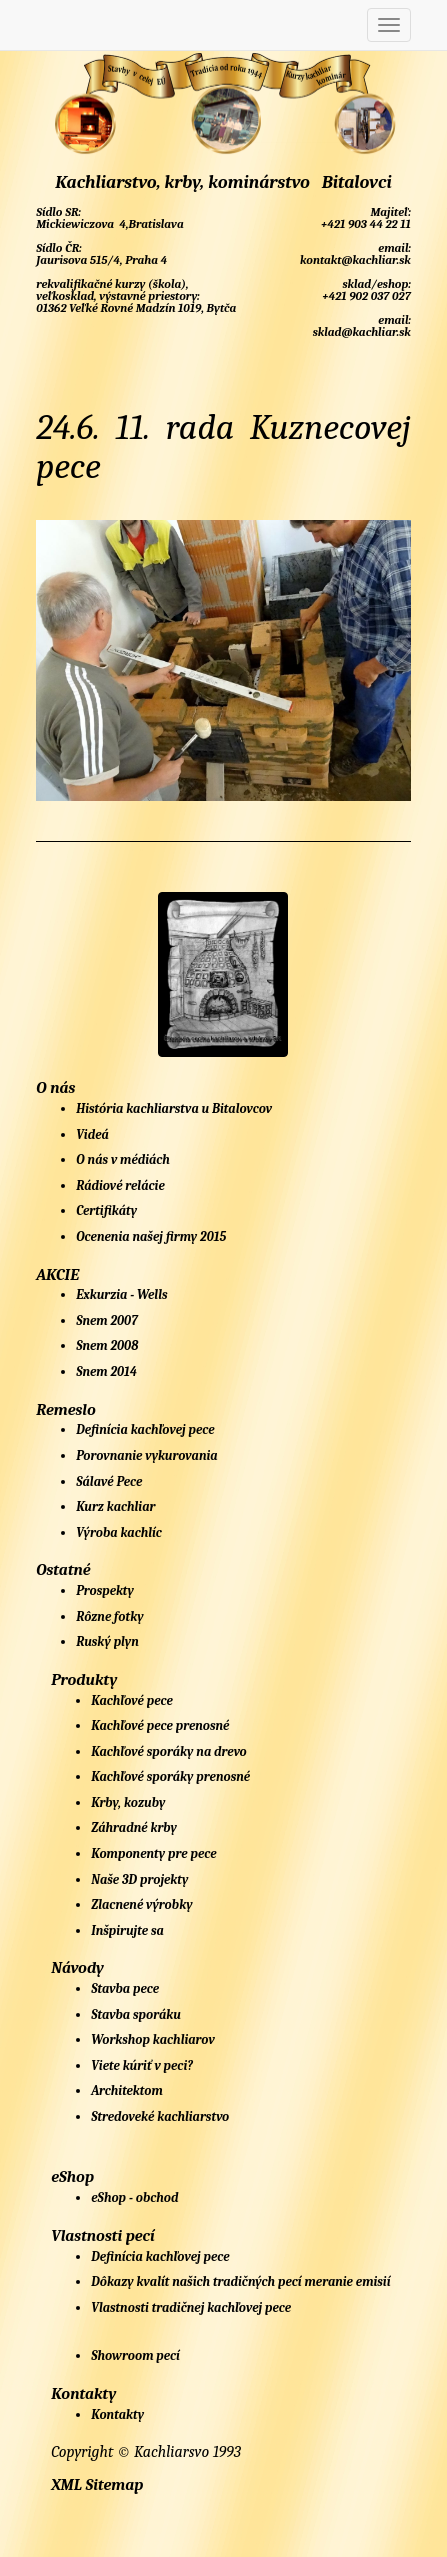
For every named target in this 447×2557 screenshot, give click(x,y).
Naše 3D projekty (139, 1879)
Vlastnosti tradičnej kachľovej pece (191, 2307)
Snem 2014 (106, 1371)
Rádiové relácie (120, 1185)
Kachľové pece (132, 1700)
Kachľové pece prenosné (160, 1725)
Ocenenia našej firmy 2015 (151, 1236)
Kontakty (117, 2414)
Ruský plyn (107, 1641)
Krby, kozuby (128, 1802)
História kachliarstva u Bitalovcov (174, 1108)
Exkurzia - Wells (121, 1294)
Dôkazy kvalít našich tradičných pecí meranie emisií (240, 2281)
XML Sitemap (97, 2485)
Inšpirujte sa (127, 1930)
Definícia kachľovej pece (145, 1429)
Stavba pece (125, 1988)
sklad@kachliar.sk (360, 332)
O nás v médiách (123, 1159)
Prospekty (105, 1590)
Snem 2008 (107, 1345)
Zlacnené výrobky (141, 1904)
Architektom (127, 2090)
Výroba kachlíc (119, 1532)
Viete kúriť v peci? (142, 2065)
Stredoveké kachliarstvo (160, 2116)
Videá (92, 1134)
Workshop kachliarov (153, 2039)
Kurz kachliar (115, 1506)
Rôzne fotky (109, 1616)
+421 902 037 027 (365, 296)
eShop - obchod (134, 2197)
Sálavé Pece (109, 1481)
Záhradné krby (134, 1827)
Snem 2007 (107, 1320)
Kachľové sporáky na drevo (169, 1751)
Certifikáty (106, 1210)
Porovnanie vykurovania (146, 1455)
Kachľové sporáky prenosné (170, 1776)
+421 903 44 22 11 (364, 224)
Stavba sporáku (136, 2014)
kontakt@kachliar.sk (354, 260)
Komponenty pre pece (153, 1853)
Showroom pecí (135, 2355)
